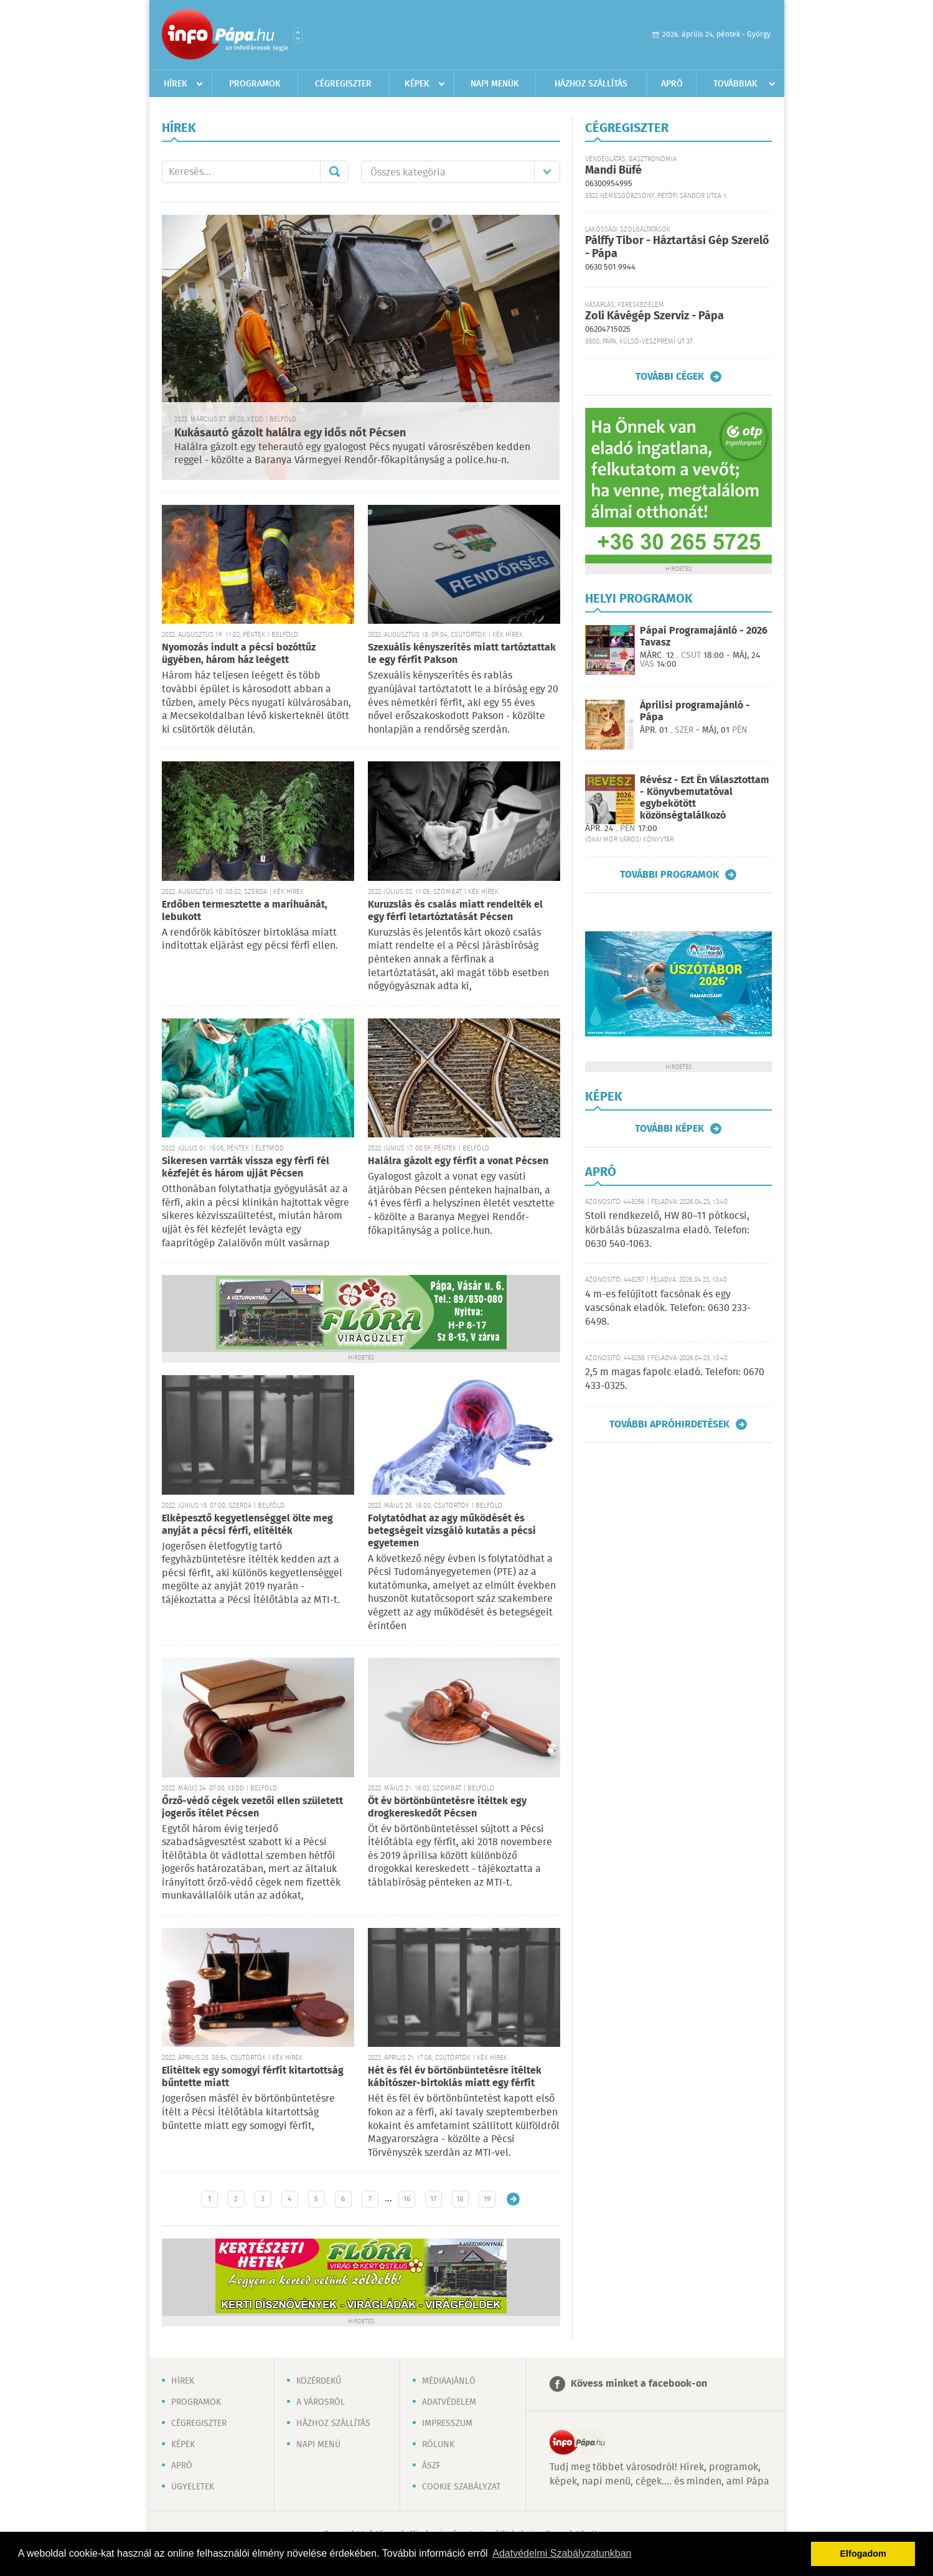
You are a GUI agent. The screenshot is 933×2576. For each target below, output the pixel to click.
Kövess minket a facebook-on (639, 2384)
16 (406, 2199)
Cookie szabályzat (461, 2487)
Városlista (297, 35)
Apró (672, 84)
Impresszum (447, 2423)
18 (460, 2199)
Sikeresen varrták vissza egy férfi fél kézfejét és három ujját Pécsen (245, 1168)
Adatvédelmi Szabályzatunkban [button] (561, 2553)
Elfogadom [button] (863, 2554)
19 (487, 2199)
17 (433, 2199)
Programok (255, 84)
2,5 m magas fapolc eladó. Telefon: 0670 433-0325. (674, 1379)
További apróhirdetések (669, 1424)
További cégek (669, 376)
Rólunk (438, 2444)
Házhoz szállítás (591, 84)
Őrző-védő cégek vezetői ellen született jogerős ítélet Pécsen (252, 1807)
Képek (417, 84)
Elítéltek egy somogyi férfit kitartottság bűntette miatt (253, 2077)
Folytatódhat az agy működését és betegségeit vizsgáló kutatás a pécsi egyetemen (452, 1531)
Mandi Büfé (613, 170)
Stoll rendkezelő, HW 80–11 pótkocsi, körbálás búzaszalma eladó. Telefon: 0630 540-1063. (667, 1230)
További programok (669, 874)
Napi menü (318, 2444)
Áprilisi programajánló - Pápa (695, 711)
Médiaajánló (449, 2381)
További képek (669, 1128)
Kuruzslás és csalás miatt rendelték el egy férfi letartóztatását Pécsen (455, 911)
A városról (320, 2402)
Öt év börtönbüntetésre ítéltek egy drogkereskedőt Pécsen (447, 1807)
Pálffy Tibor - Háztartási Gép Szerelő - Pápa (677, 247)
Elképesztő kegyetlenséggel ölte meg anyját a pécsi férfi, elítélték (247, 1525)
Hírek (175, 84)
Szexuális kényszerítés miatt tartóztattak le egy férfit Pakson (462, 654)
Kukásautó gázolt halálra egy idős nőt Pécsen (290, 433)
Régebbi (513, 2199)
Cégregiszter (343, 84)
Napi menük (495, 84)
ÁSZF (431, 2466)
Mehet (334, 172)
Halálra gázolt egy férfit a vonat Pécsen (458, 1161)
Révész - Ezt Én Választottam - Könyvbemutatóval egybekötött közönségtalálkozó (704, 798)
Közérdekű (318, 2381)
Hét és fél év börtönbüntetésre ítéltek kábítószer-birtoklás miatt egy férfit (455, 2077)
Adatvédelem (449, 2402)
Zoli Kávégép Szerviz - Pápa (654, 316)
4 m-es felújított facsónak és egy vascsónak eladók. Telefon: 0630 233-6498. (668, 1308)
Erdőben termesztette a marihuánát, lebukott (244, 911)
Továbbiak (735, 84)
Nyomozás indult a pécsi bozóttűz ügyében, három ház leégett (239, 654)
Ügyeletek (192, 2487)
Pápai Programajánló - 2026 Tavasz (703, 637)
